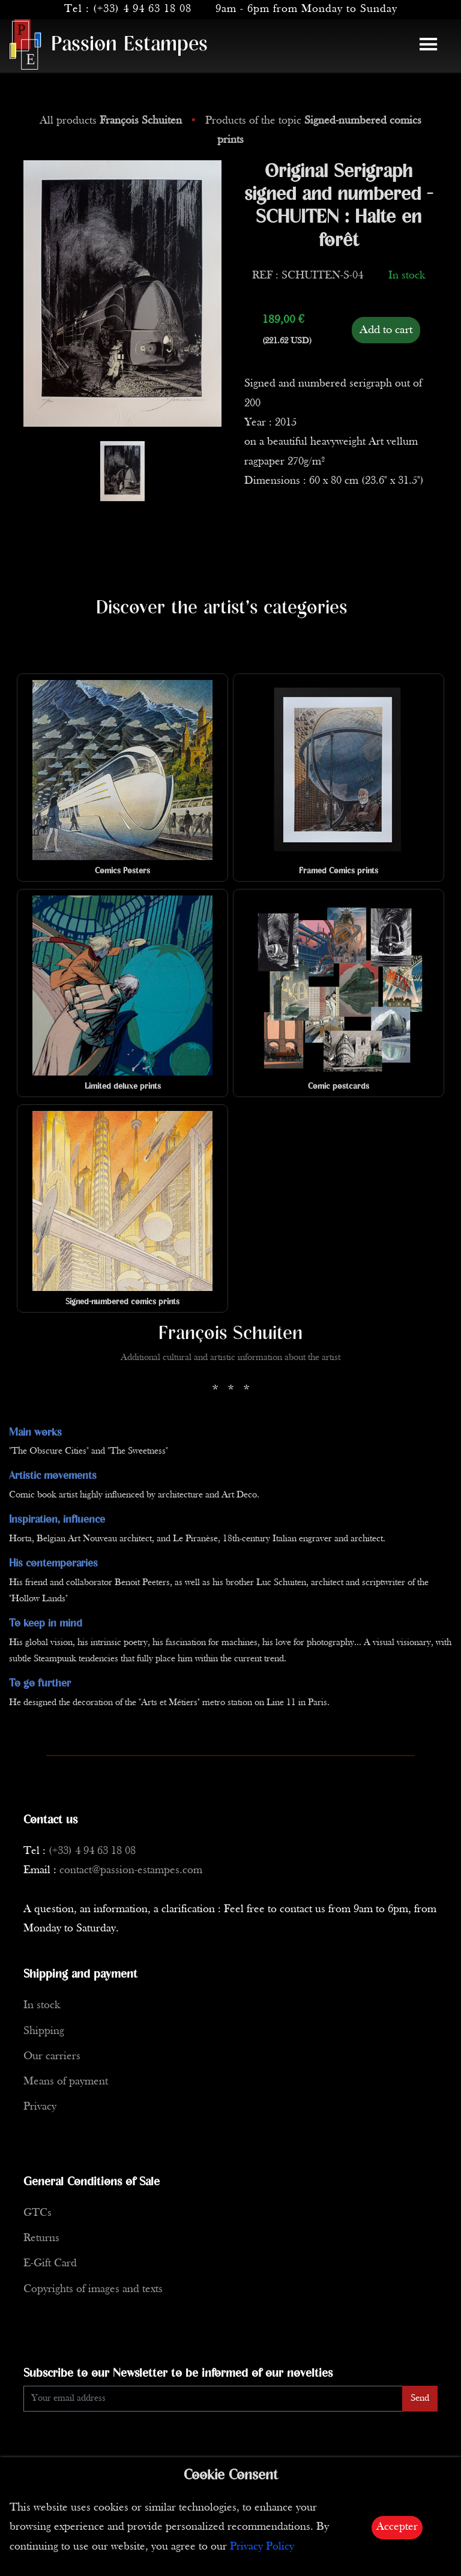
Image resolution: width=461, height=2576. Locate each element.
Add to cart (386, 330)
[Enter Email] (213, 2399)
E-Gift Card (50, 2263)
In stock (41, 2005)
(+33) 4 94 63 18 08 (142, 9)
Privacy (39, 2107)
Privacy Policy (262, 2547)
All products (112, 121)
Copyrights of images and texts (93, 2289)
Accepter (397, 2527)
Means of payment (65, 2081)
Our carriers (51, 2056)
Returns (41, 2238)
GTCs (37, 2213)
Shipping (43, 2031)
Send (420, 2398)
